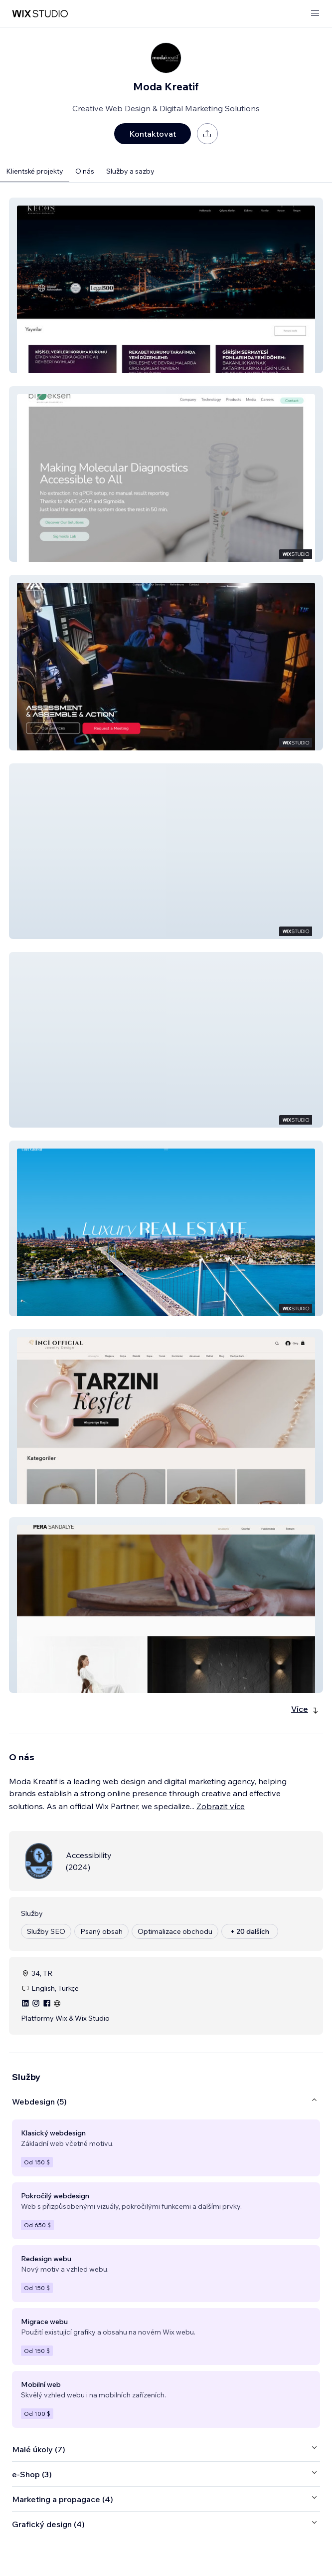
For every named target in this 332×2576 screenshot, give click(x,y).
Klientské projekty (34, 171)
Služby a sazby (130, 171)
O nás (84, 171)
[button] (166, 285)
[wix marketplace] (40, 13)
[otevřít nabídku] (315, 13)
